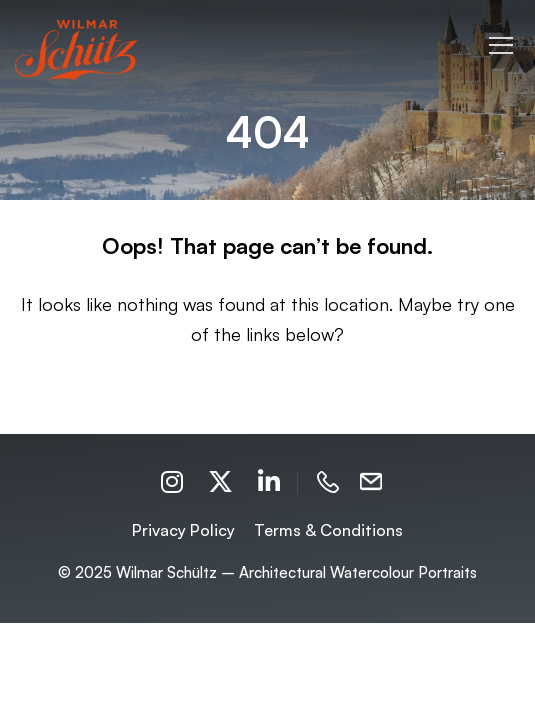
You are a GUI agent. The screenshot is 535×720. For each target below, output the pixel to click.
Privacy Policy (183, 530)
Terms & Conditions (328, 530)
